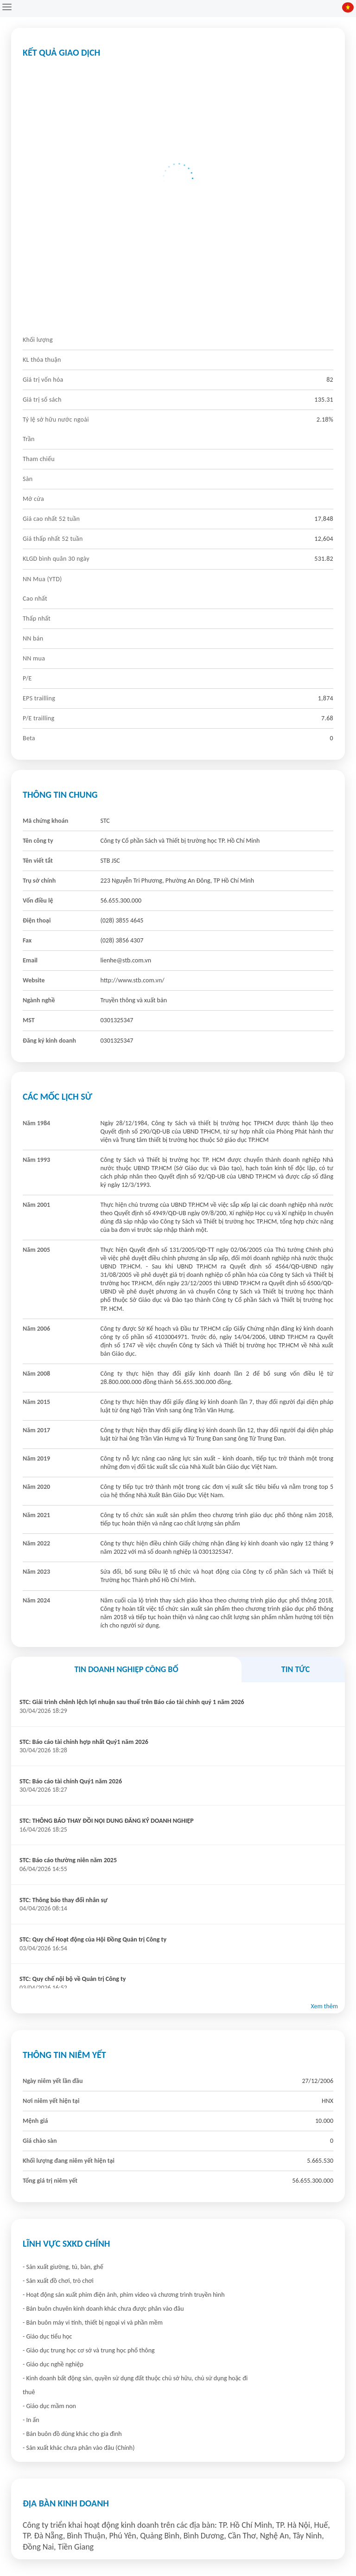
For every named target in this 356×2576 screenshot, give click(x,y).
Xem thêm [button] (324, 2006)
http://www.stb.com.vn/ (133, 980)
